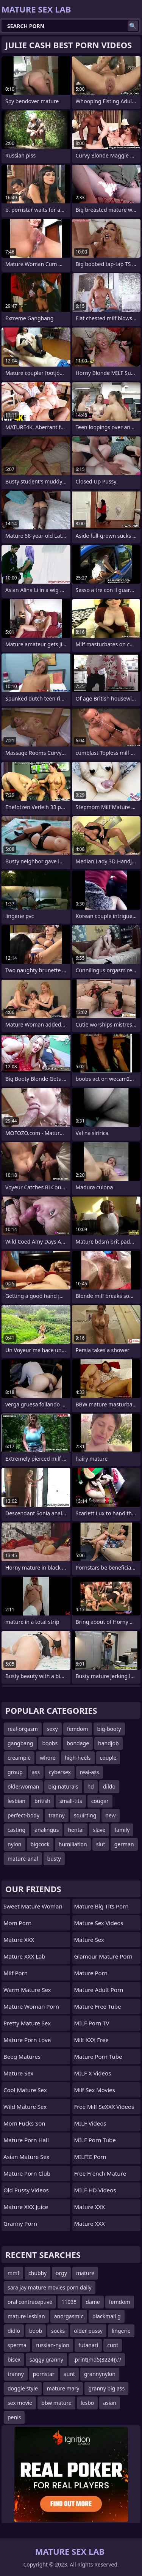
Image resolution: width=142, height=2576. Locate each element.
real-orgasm (23, 1728)
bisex (14, 2359)
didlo (14, 2330)
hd (90, 1786)
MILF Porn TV (91, 2023)
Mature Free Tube (97, 2006)
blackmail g (106, 2316)
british (42, 1800)
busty (54, 1858)
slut (100, 1844)
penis (14, 2417)
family (122, 1829)
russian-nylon (52, 2345)
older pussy (88, 2330)
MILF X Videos (92, 2073)
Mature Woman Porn (31, 2006)
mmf (13, 2273)
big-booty (109, 1728)
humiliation (73, 1844)
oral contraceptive (30, 2301)
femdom (77, 1728)
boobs (50, 1743)
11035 (68, 2301)
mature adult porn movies (98, 1991)
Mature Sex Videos (98, 1923)
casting (16, 1829)
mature (85, 2273)
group (15, 1772)
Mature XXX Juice (25, 2207)
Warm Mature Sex (27, 1989)
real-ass (89, 1772)
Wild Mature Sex (25, 2106)
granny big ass (106, 2388)
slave (99, 1829)
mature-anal (23, 1858)
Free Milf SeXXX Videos (104, 2106)
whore (48, 1757)
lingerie (121, 2330)
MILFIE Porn (90, 2156)
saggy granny (46, 2359)
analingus (46, 1829)
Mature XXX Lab (24, 1956)
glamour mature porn (103, 1956)
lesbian (16, 1800)
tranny (56, 1815)
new (110, 1815)
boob (35, 2330)
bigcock (40, 1844)
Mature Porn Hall (26, 2140)
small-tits (70, 1800)
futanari (88, 2345)
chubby (37, 2273)
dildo (109, 1786)
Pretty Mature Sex (27, 2023)
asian (109, 2402)
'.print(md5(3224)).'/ (96, 2359)
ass (36, 1772)
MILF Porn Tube (95, 2140)
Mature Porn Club (26, 2173)
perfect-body (23, 1815)
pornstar (44, 2374)
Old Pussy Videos (26, 2190)
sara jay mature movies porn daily (50, 2287)
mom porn (17, 1923)
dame (93, 2301)
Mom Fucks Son (24, 2123)
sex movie (20, 2402)
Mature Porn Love (27, 2040)
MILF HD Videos (95, 2190)
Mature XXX (18, 1939)
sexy (52, 1728)
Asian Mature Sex (26, 2156)
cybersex (60, 1772)
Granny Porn (20, 2223)
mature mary (63, 2388)
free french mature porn (100, 2175)
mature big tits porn (101, 1906)
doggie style (23, 2388)
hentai (76, 1829)
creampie (19, 1757)
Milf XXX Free (91, 2040)
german (124, 1844)
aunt (69, 2374)
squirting (85, 1815)
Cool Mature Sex (25, 2090)
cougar (100, 1800)
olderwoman (23, 1786)
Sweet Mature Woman (32, 1906)
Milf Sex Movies (94, 2090)
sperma (17, 2345)
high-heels (78, 1757)
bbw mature (56, 2402)
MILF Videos (90, 2123)
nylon (15, 1844)
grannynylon (99, 2374)
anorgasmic (68, 2316)
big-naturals (63, 1786)
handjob (108, 1743)
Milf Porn (15, 1973)
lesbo (87, 2402)
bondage (78, 1743)
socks (58, 2330)
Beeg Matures (22, 2056)
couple (108, 1757)
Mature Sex (18, 2073)
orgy (61, 2273)
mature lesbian (26, 2316)
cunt (112, 2345)
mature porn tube (98, 2056)
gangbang (20, 1743)
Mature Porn (91, 1973)
